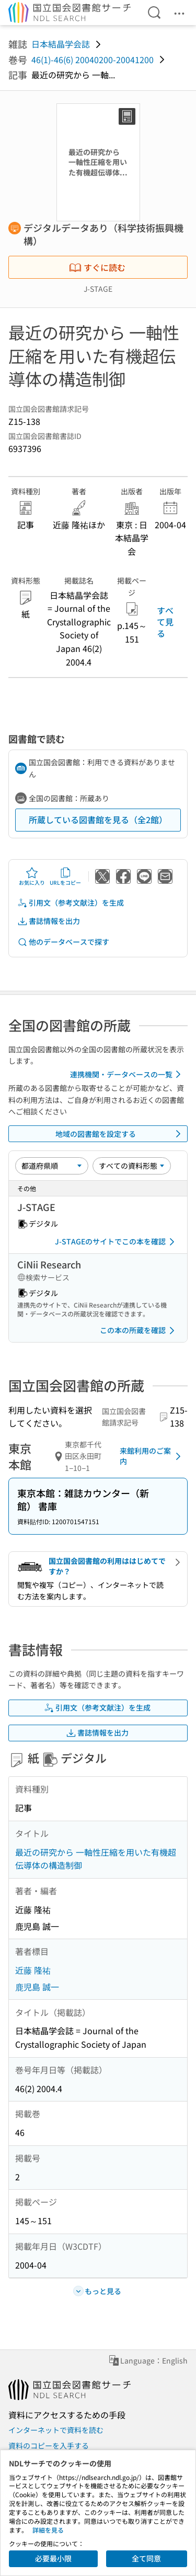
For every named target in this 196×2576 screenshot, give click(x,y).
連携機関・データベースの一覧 (127, 1074)
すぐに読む (97, 267)
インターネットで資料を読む (55, 2430)
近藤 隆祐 (33, 1970)
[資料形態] (132, 1165)
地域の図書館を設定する (120, 1133)
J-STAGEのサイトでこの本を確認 (116, 1242)
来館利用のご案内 (152, 1455)
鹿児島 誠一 (37, 1986)
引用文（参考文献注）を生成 (70, 902)
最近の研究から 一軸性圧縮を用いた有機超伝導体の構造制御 (95, 1859)
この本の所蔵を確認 (139, 1330)
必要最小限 (53, 2558)
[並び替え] (51, 1165)
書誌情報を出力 (48, 921)
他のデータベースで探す (63, 941)
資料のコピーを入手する (48, 2445)
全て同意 (146, 2558)
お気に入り (32, 876)
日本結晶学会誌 (60, 44)
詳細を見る (48, 2529)
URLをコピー (65, 876)
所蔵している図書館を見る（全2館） (98, 819)
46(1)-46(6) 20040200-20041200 (92, 59)
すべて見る (165, 622)
